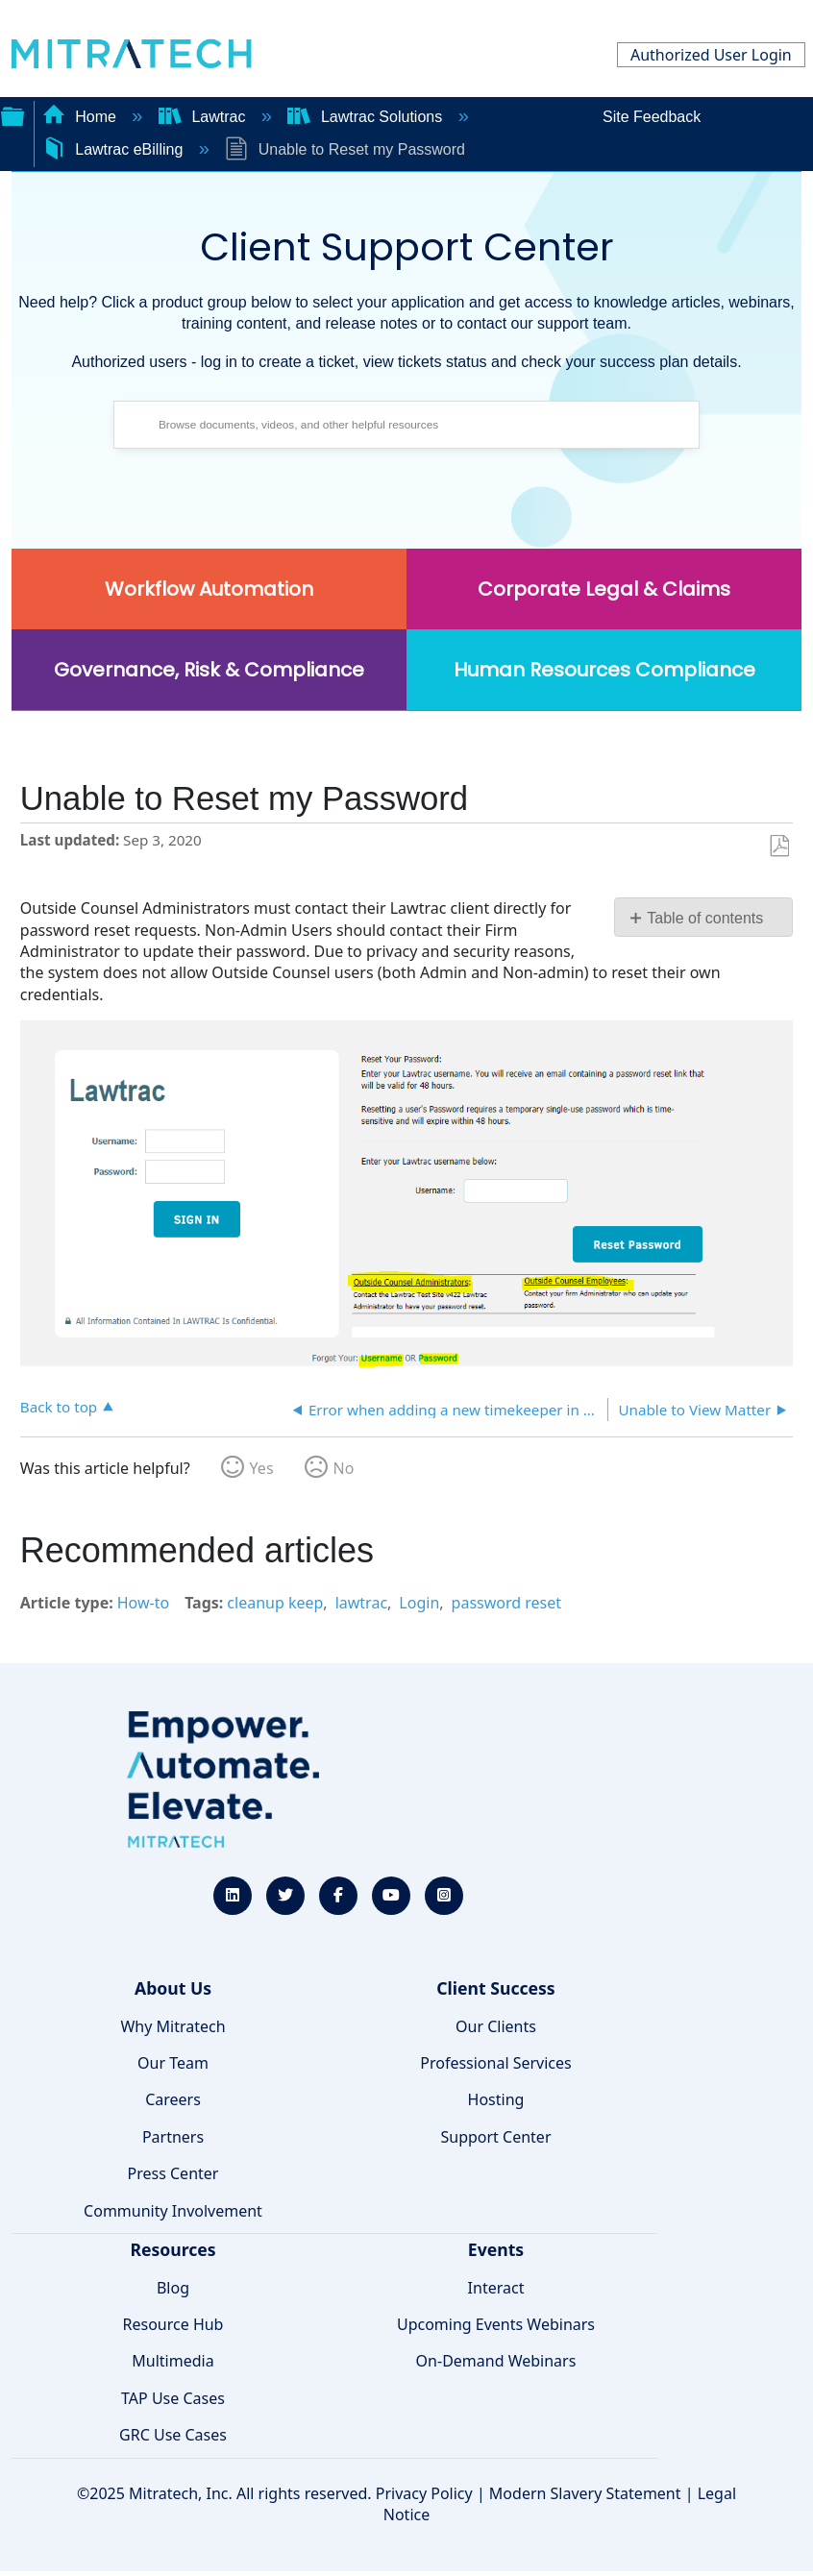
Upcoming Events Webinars (496, 2324)
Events (496, 2249)
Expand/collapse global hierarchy (12, 114)
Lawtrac (204, 117)
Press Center (173, 2173)
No (344, 1468)
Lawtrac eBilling (114, 149)
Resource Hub (173, 2324)
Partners (173, 2136)
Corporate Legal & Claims (604, 589)
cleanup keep (275, 1602)
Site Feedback (652, 117)
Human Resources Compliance (604, 669)
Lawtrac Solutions (366, 117)
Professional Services (496, 2062)
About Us (173, 1987)
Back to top (58, 1406)
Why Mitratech (172, 2026)
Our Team (173, 2062)
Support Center (495, 2136)
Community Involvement (173, 2210)
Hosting (496, 2099)
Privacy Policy (424, 2493)
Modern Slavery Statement (585, 2493)
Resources (172, 2249)
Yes (262, 1468)
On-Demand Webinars (496, 2360)
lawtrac (361, 1602)
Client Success (495, 1987)
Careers (173, 2099)
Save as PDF (779, 846)
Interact (496, 2287)
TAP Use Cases (173, 2398)
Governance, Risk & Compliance (209, 669)
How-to (143, 1602)
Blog (173, 2287)
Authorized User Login (711, 54)
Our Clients (496, 2026)
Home (81, 117)
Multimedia (172, 2360)
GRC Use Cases (173, 2434)
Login (419, 1602)
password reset (506, 1602)
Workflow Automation (209, 589)
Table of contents (705, 918)
